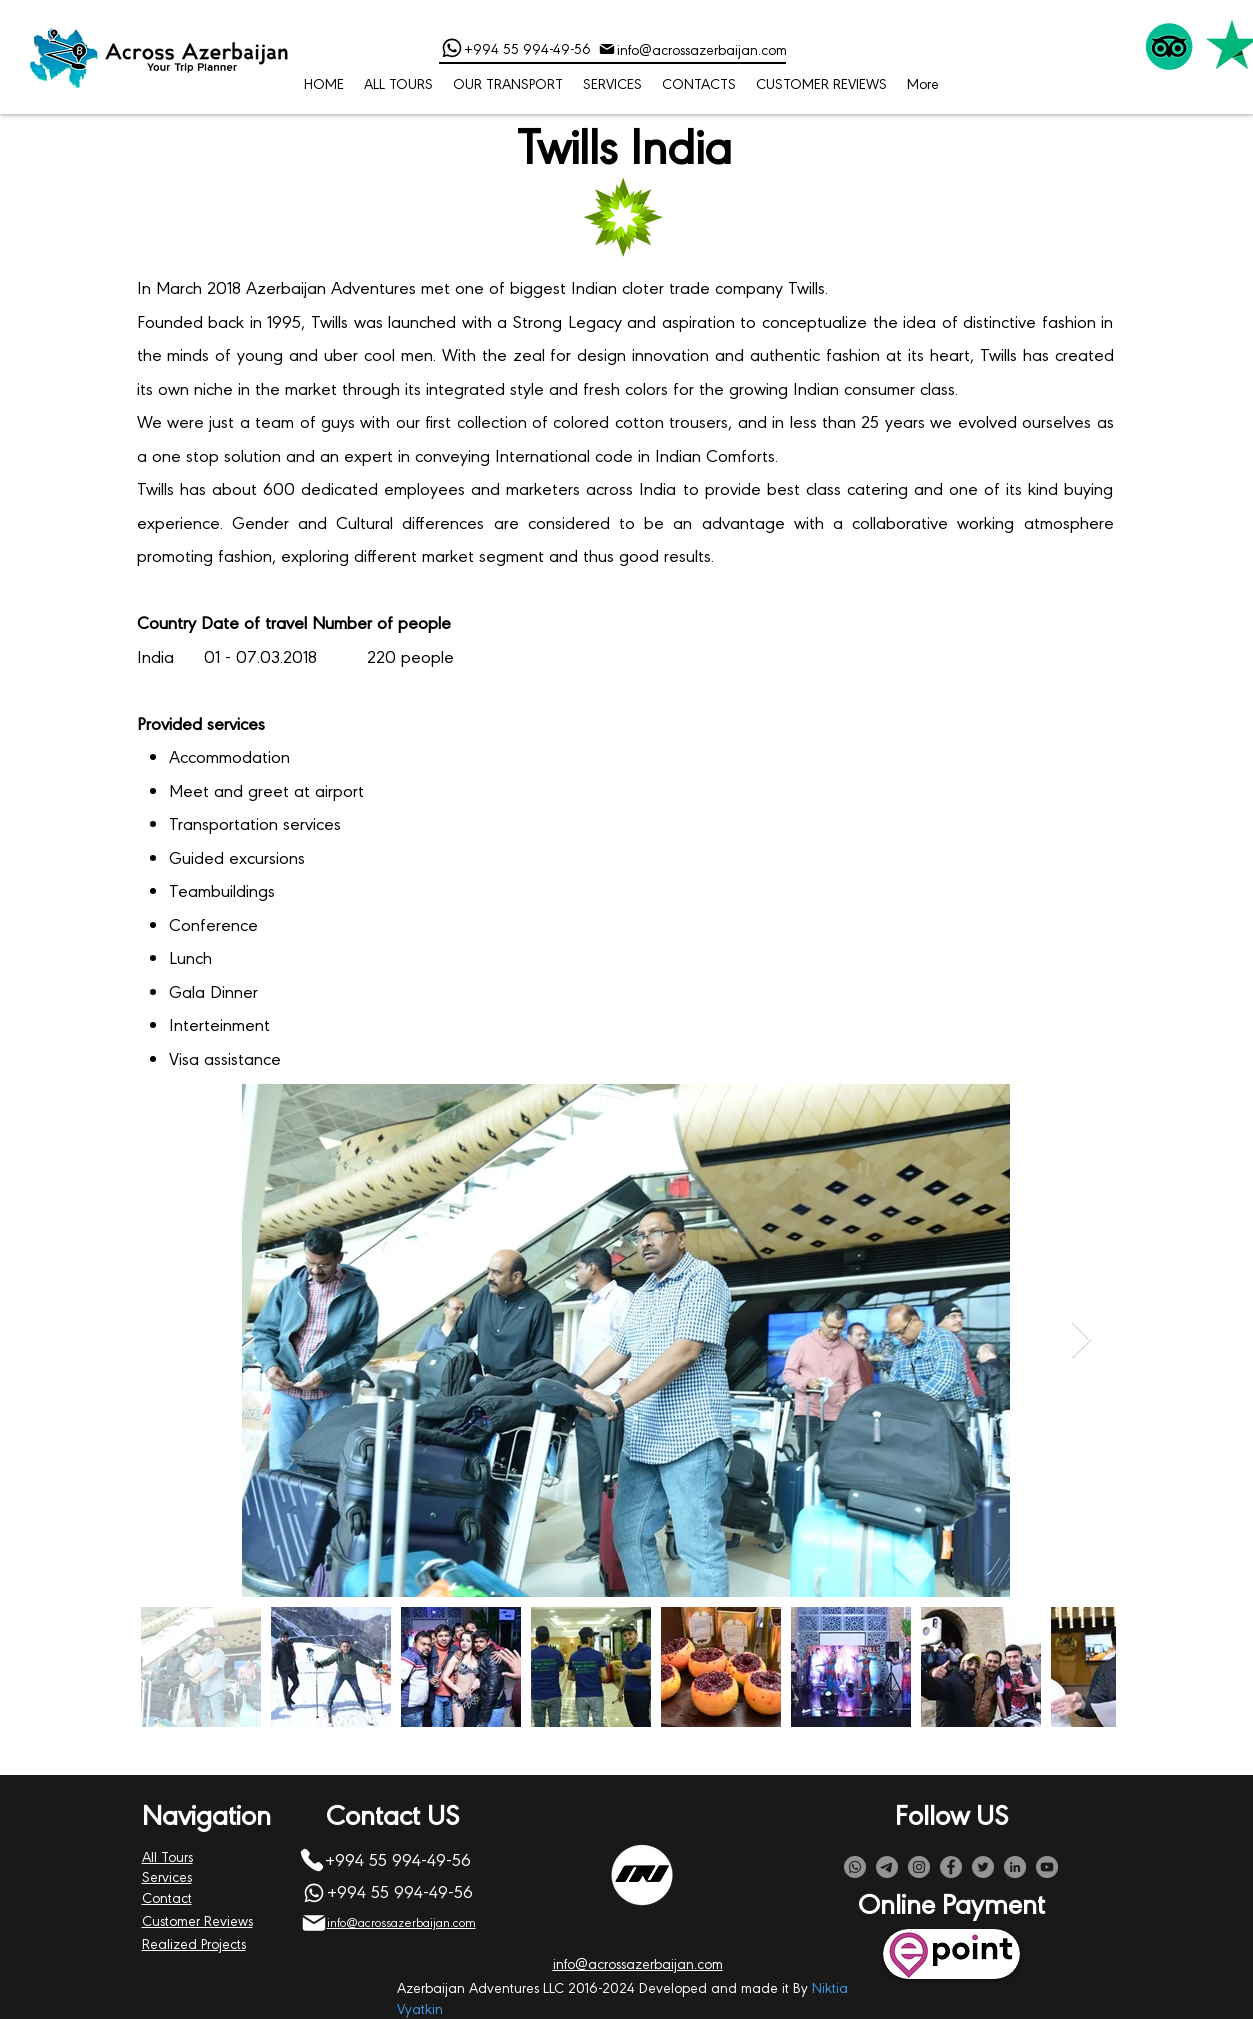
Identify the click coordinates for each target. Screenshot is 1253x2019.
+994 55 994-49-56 (527, 48)
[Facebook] (951, 1867)
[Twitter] (983, 1867)
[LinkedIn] (1015, 1867)
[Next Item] (1081, 1340)
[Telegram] (887, 1867)
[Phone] (452, 48)
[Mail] (607, 49)
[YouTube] (1047, 1867)
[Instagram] (919, 1867)
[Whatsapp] (855, 1867)
